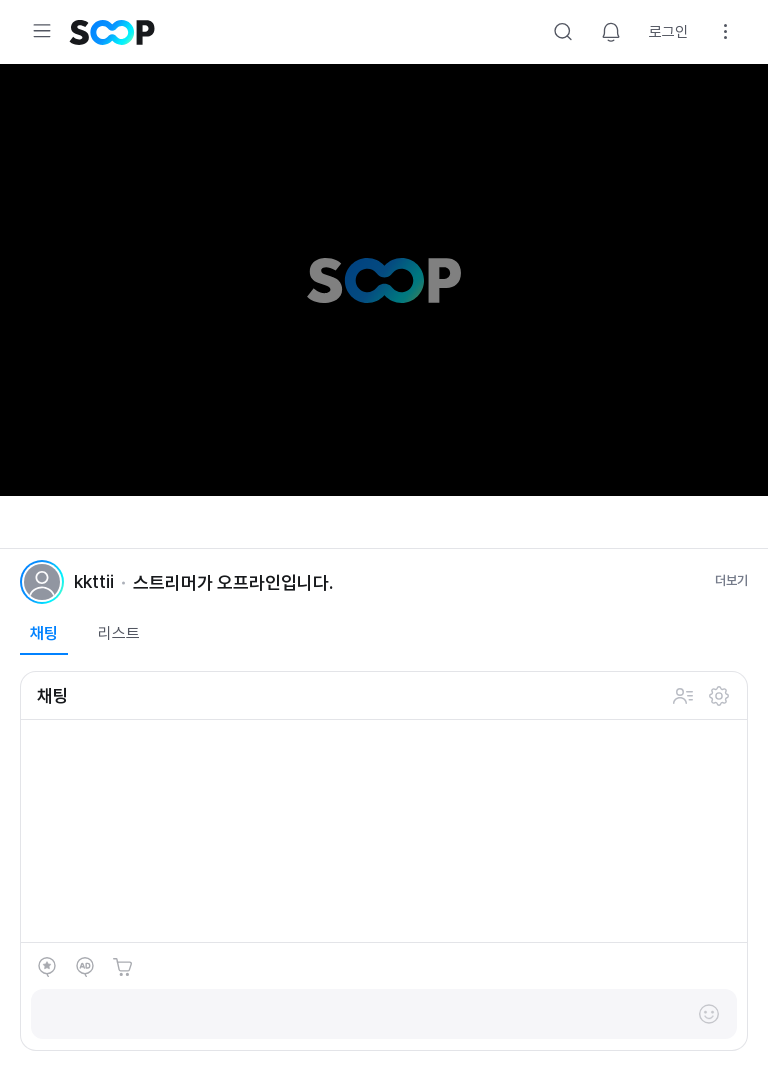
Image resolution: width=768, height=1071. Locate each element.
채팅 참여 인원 (683, 696)
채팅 (44, 633)
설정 (726, 32)
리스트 (119, 633)
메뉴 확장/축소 (42, 31)
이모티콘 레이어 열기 (709, 1014)
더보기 (731, 580)
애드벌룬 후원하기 (85, 967)
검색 (563, 32)
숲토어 (123, 967)
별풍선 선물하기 (47, 967)
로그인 (668, 32)
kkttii (94, 581)
